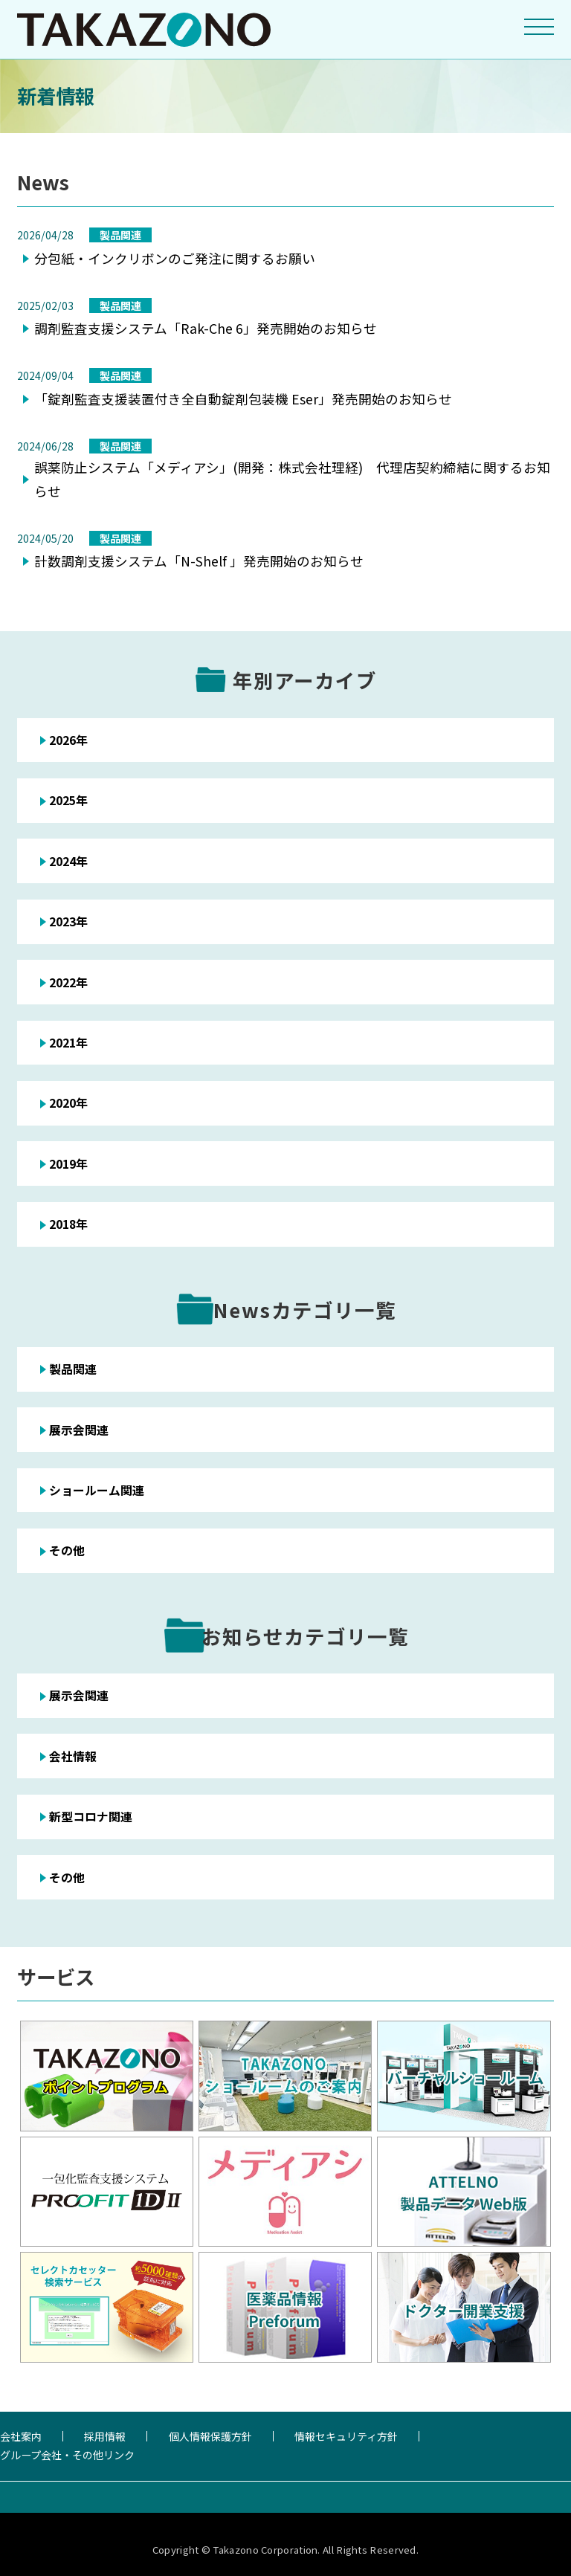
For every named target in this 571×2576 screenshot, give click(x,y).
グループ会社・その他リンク (67, 2454)
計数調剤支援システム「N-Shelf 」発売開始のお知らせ (199, 561)
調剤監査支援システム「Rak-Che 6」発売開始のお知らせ (205, 328)
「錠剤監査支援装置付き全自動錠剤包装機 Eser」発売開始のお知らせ (243, 399)
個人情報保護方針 (210, 2436)
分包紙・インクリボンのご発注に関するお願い (174, 258)
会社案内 (21, 2436)
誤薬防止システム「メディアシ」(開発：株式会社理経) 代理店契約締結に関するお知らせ (292, 479)
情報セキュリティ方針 (346, 2436)
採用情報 (105, 2436)
